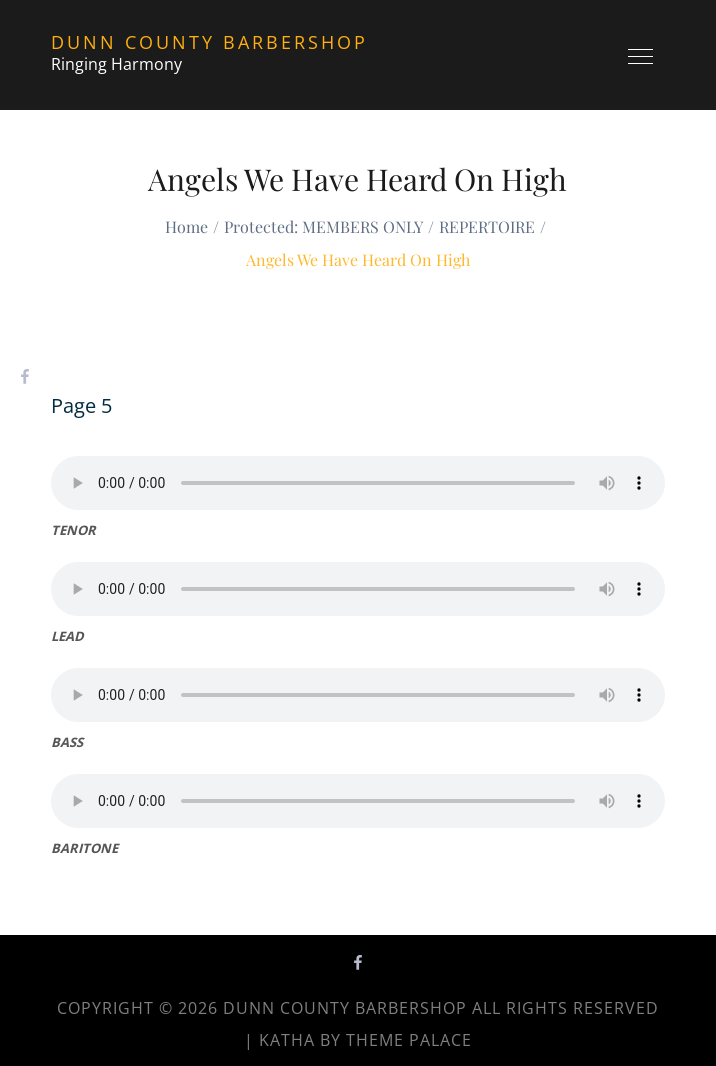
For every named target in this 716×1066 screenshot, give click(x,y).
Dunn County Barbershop (209, 42)
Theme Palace (409, 1040)
